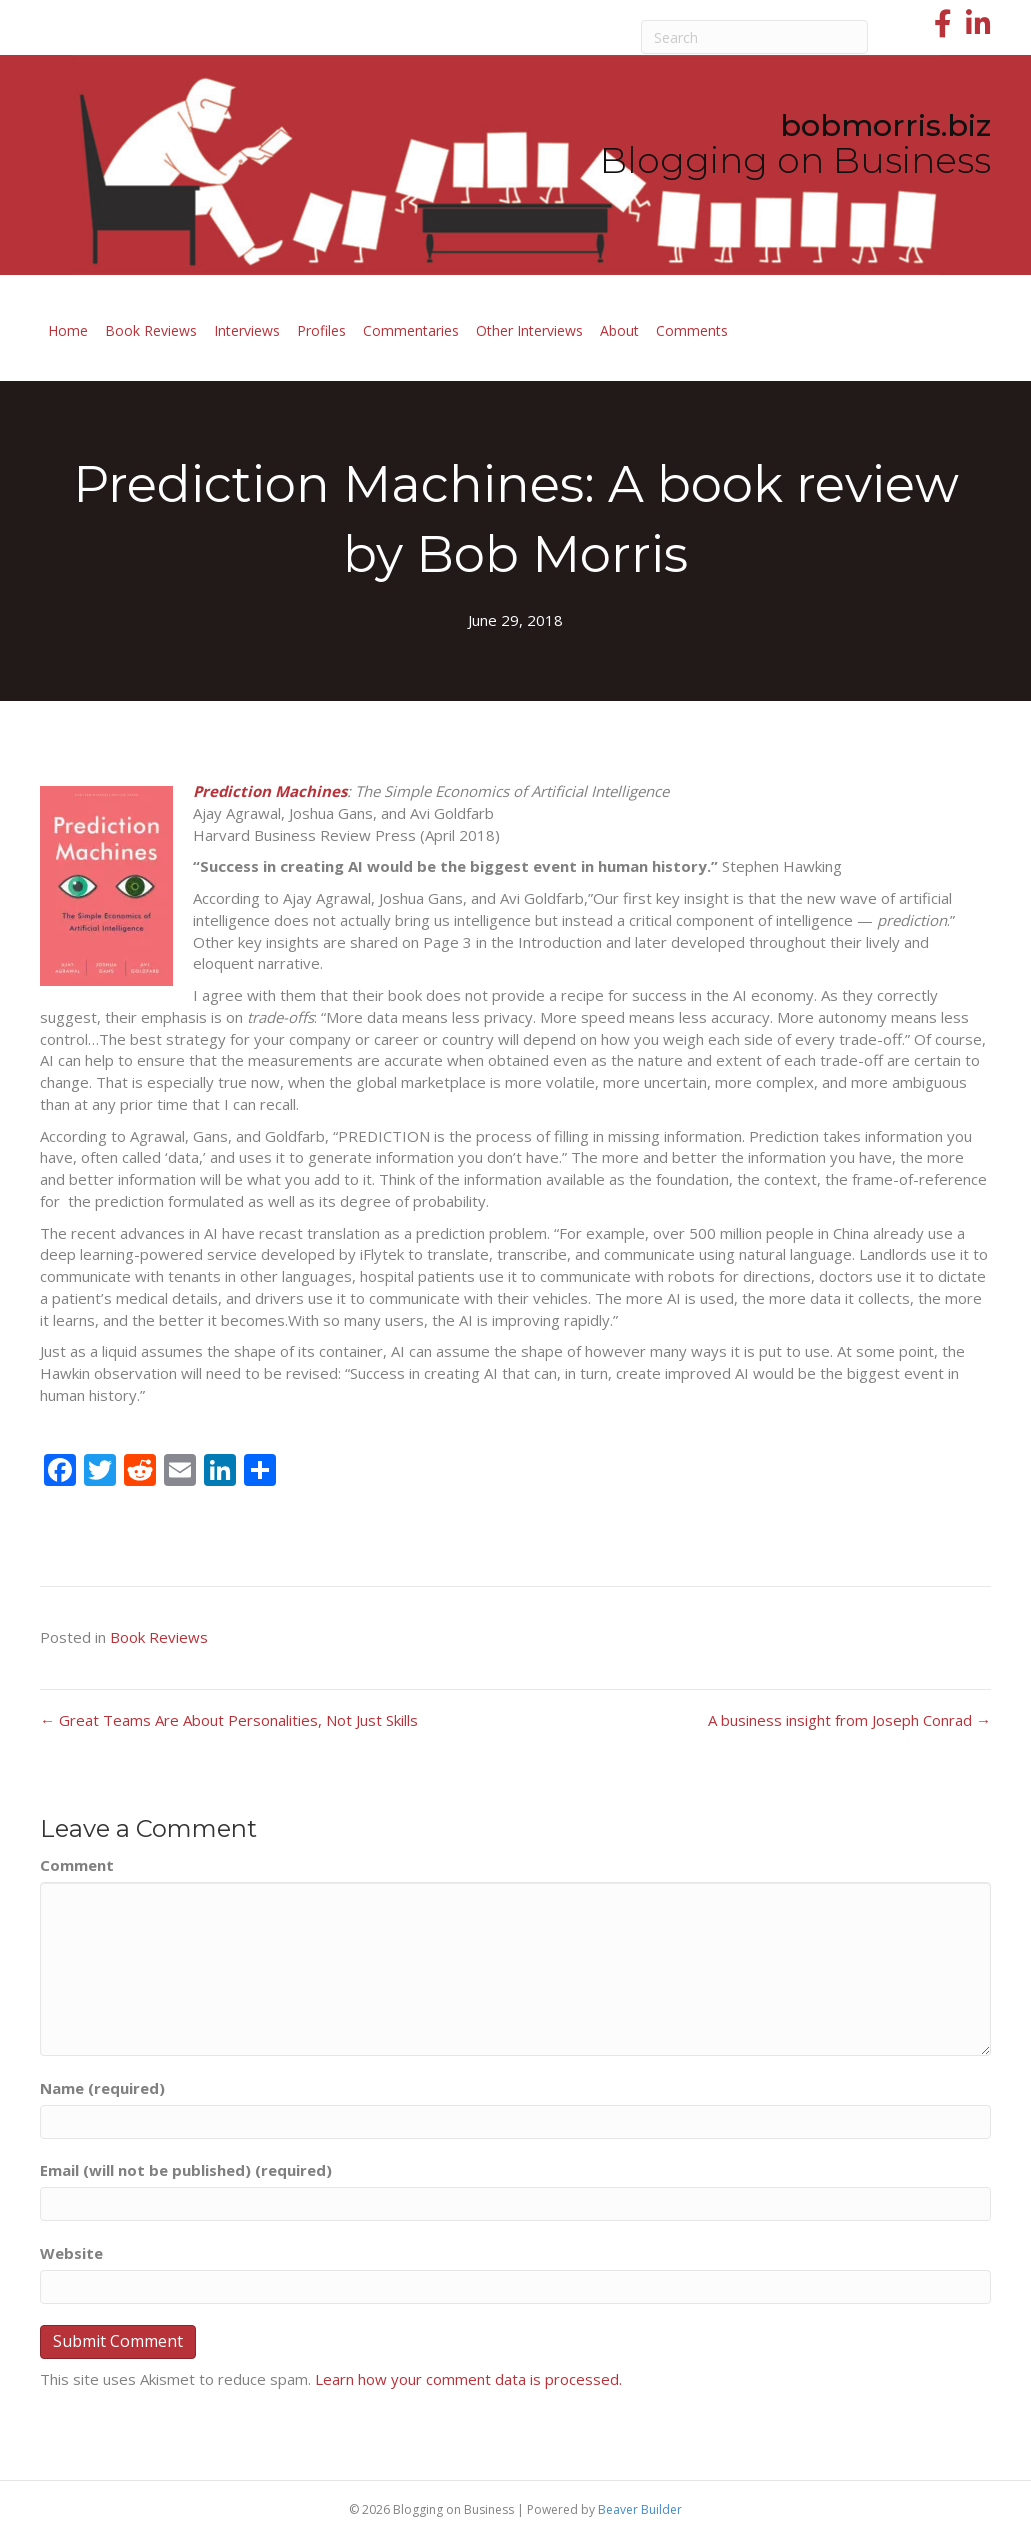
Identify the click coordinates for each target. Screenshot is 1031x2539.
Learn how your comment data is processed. (468, 2379)
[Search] (754, 37)
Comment (77, 1865)
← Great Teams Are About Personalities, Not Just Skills (229, 1720)
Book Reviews (151, 330)
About (619, 330)
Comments (692, 330)
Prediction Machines (270, 791)
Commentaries (411, 330)
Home (68, 330)
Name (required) (102, 2088)
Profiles (321, 330)
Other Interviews (529, 330)
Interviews (247, 330)
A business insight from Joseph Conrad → (849, 1720)
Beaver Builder (640, 2509)
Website (71, 2253)
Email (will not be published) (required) (186, 2170)
